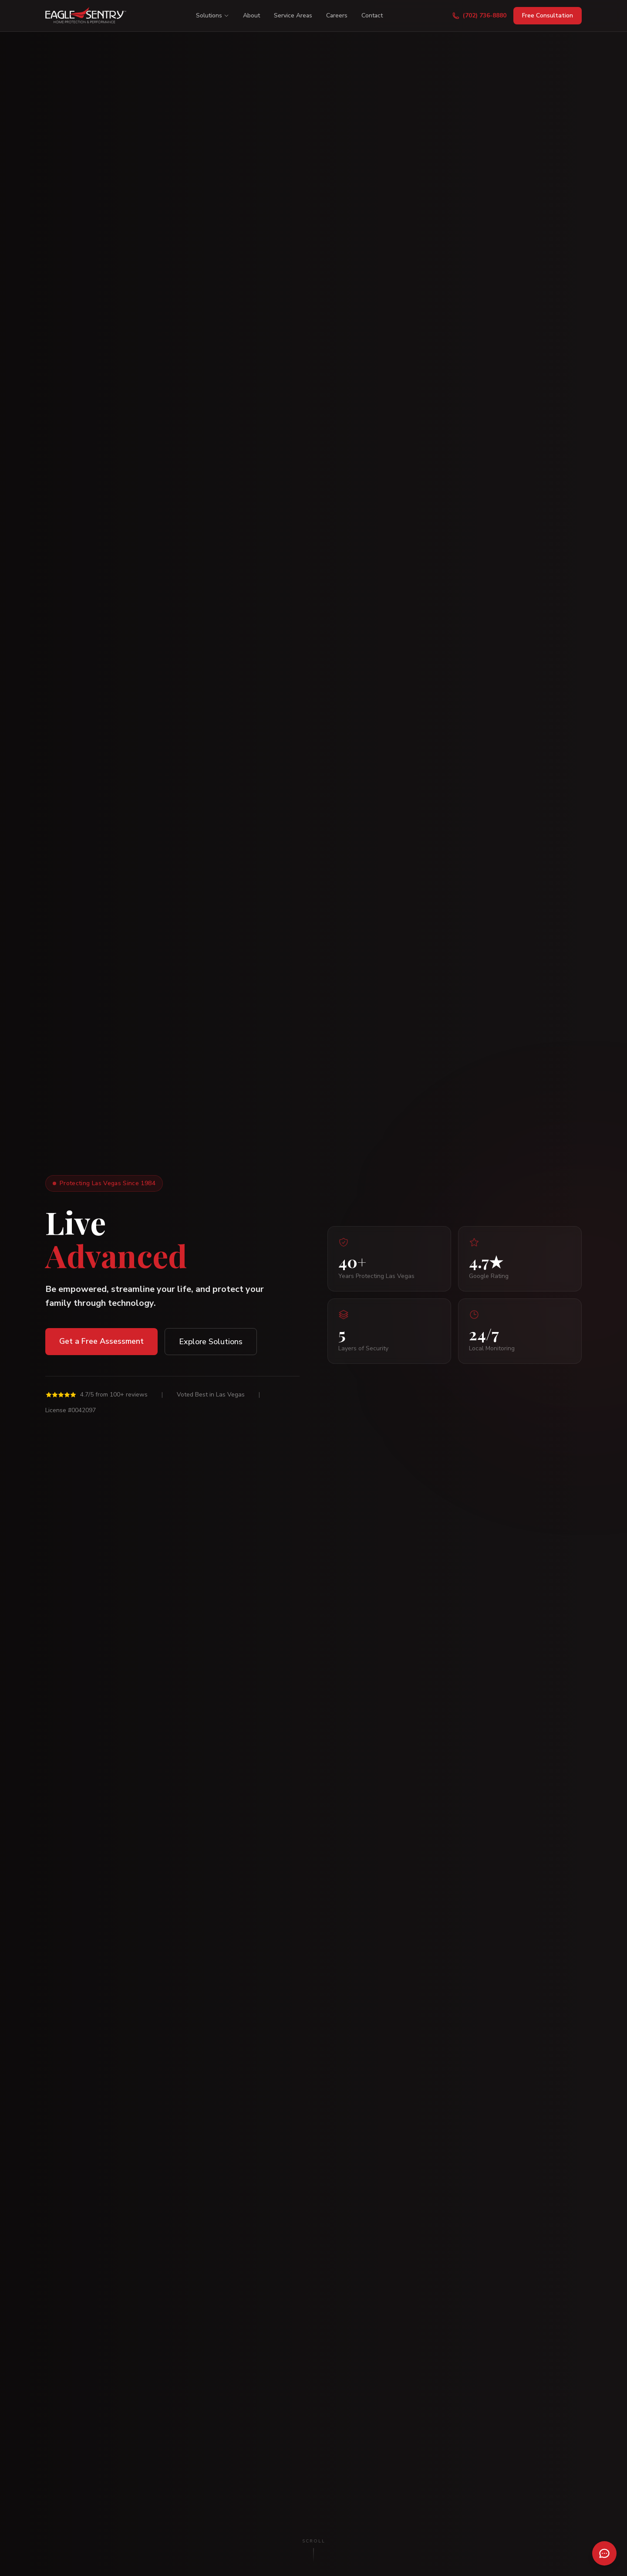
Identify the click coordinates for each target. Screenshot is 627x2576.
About (251, 15)
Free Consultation (547, 15)
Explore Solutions (211, 1341)
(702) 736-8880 (479, 15)
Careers (336, 15)
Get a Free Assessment (101, 1341)
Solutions (212, 15)
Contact (372, 15)
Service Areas (293, 15)
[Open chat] (604, 2553)
